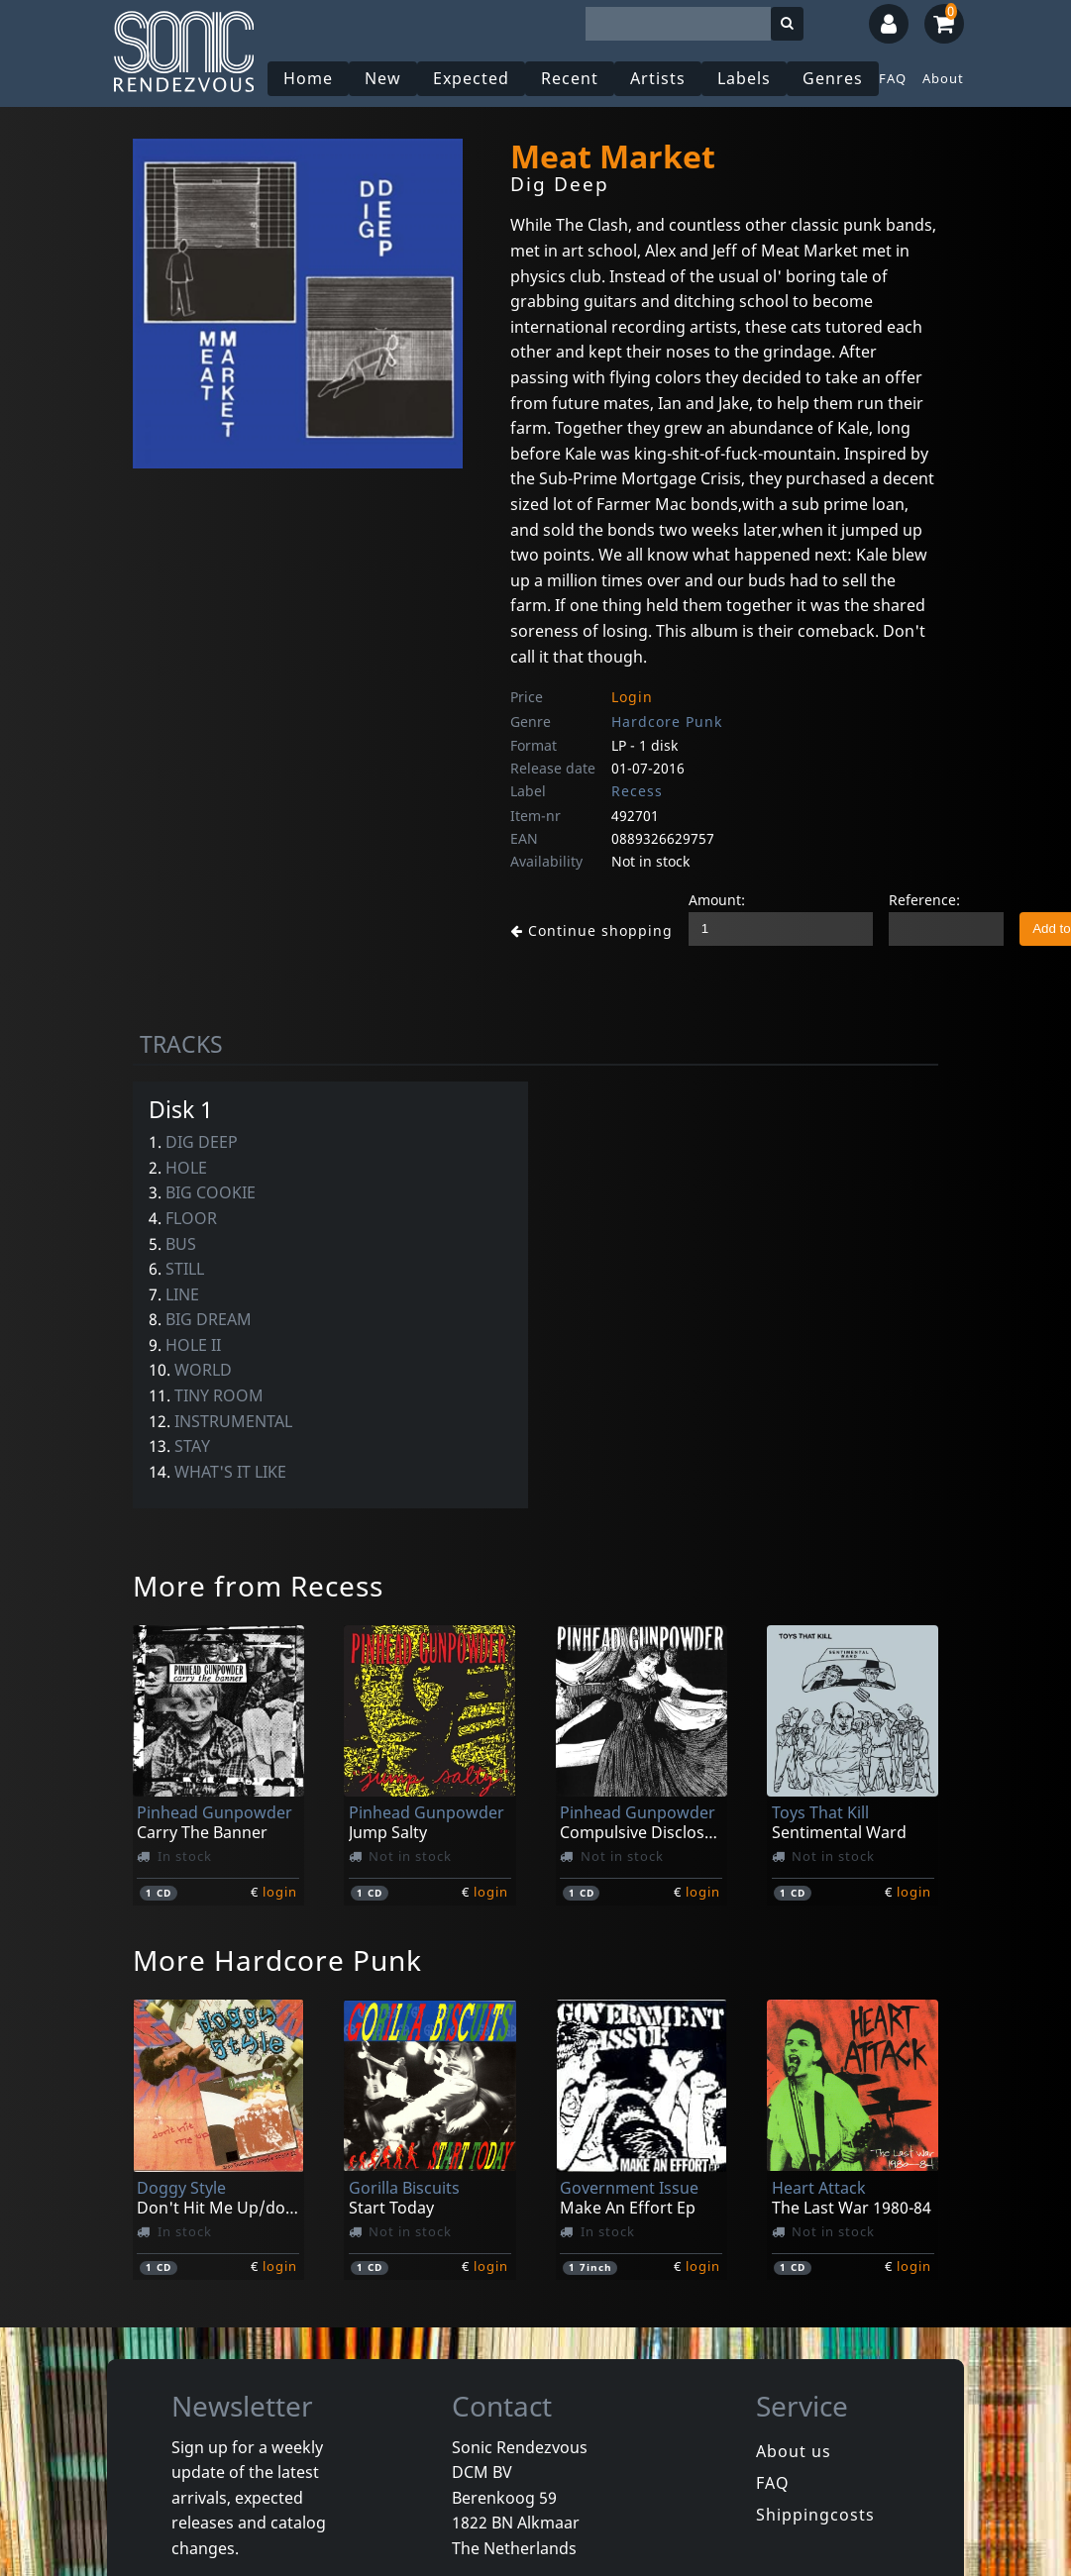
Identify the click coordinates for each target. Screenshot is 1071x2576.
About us (793, 2451)
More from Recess (258, 1585)
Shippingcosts (815, 2514)
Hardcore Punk (666, 721)
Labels (747, 78)
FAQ (896, 78)
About (946, 78)
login (280, 1892)
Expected (474, 78)
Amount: (701, 899)
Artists (661, 78)
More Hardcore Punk (277, 1960)
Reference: (908, 899)
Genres (835, 78)
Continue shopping (583, 930)
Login (632, 696)
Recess (637, 790)
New (386, 78)
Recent (572, 78)
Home (311, 78)
